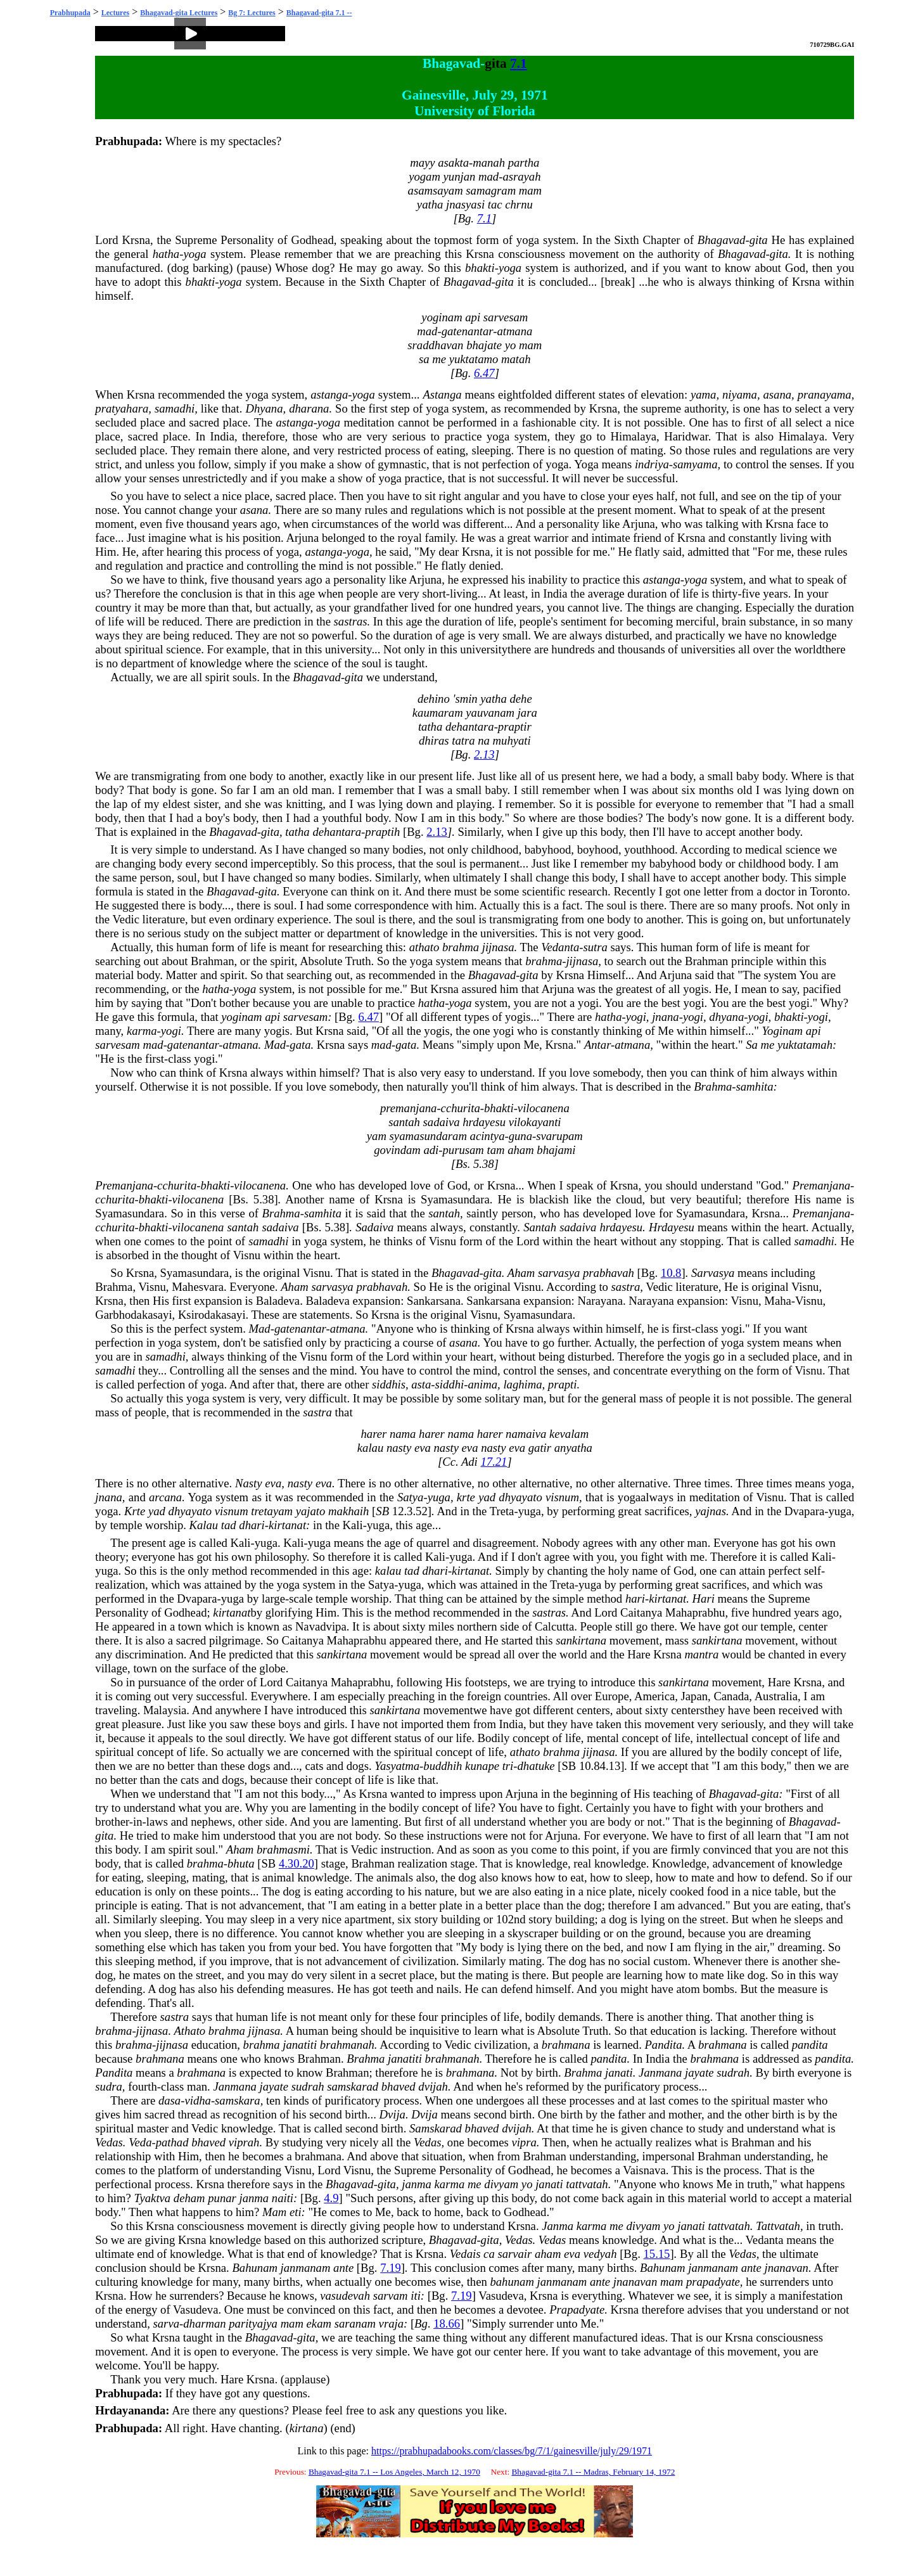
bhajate (484, 345)
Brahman (212, 961)
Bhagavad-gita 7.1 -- (319, 12)
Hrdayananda (130, 2410)
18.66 (446, 2323)
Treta (502, 1511)
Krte (134, 1511)
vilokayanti (535, 1122)
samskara (237, 2100)
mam (530, 190)
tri (508, 1765)
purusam (463, 1150)
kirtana (307, 2428)
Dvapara (804, 1511)
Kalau (204, 1525)
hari (635, 1598)
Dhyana (264, 408)
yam (376, 1136)
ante (343, 2267)
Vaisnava (644, 2170)
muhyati (512, 740)
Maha (777, 1300)
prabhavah (608, 1272)
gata (300, 1044)
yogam (424, 176)
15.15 (656, 2253)
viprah (244, 2142)
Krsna (136, 240)
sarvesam (505, 317)
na (484, 740)
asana (777, 394)
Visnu (442, 1241)
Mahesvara (198, 1286)
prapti (562, 1384)
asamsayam (435, 190)
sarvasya (559, 1272)
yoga (527, 240)
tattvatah (587, 2184)
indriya (652, 464)
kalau (370, 1447)
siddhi (449, 1384)
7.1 (518, 63)
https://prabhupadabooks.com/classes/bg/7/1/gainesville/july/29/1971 (511, 2450)
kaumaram (437, 712)
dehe (520, 698)
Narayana (599, 1300)
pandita (810, 2044)
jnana (665, 1016)
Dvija (392, 2114)
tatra (463, 740)
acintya (487, 1136)
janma (416, 2184)
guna (520, 1136)
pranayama (825, 394)
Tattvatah (778, 2226)
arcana (165, 1497)
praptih (382, 831)
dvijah (433, 2086)
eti (296, 2212)
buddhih (442, 1765)
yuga (439, 1497)
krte (466, 1497)
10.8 (671, 1272)
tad (228, 1525)
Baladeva (278, 1300)
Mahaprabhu (695, 1612)
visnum (562, 1497)
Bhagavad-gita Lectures (178, 12)
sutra (596, 947)
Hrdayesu (671, 1227)
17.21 (493, 1461)
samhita (755, 1086)
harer (374, 1433)
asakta (453, 162)
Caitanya (641, 1612)
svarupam (559, 1136)
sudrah (733, 2072)
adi (430, 1150)
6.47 (484, 373)
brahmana (566, 2044)
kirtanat (287, 1525)
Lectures (115, 12)
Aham (521, 1272)
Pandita (663, 2044)
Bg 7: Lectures (251, 12)
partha (524, 162)
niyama (739, 394)
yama (703, 394)
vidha (197, 2100)
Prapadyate (576, 2309)
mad (488, 176)
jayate (699, 2072)
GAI (847, 44)
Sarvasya (712, 1272)
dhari (251, 1525)
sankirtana (581, 1640)
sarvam (390, 2295)
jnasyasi (465, 204)
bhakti (480, 267)
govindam (397, 1150)
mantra (701, 1654)
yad (486, 1497)
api (472, 317)
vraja (391, 2323)
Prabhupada (70, 12)
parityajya (253, 2323)
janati (619, 2072)
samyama (695, 464)
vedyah (600, 2253)
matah (516, 359)
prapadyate (713, 2281)
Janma (557, 2226)
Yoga (586, 464)
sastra (626, 1286)
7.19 (390, 2267)
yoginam (441, 317)
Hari (703, 1598)
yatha (430, 204)
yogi (588, 1002)
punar (222, 2198)
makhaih (348, 1511)
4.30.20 (296, 1863)
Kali (353, 1525)
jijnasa (498, 947)
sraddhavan (435, 345)
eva (422, 1447)
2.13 (484, 754)
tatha (430, 726)
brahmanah (347, 2044)
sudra (108, 2086)
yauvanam (490, 712)
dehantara (469, 726)
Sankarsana (434, 1300)
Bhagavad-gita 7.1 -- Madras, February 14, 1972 (593, 2472)
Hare (638, 1654)
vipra (523, 2142)
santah (404, 1122)
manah (489, 162)
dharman (204, 2323)
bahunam (511, 2281)
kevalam (569, 1433)
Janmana (660, 2072)
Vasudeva (501, 2295)
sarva (166, 2323)
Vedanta (560, 947)
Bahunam (255, 2267)
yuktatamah (805, 1044)
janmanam (306, 2267)
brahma (460, 947)
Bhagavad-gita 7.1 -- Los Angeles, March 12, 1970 (394, 2472)
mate (702, 1877)
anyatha (573, 1447)
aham (520, 1150)
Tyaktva (152, 2198)
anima (482, 1384)
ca (489, 2253)
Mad (275, 1044)
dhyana (726, 1016)
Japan (694, 1696)
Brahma (713, 1086)
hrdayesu (484, 1122)
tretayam (272, 1511)
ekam (319, 2323)
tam (496, 1150)
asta (421, 1384)
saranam (355, 2323)
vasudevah (345, 2295)
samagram (491, 190)
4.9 (331, 2198)
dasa (169, 2100)
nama (403, 1433)
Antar (597, 1044)
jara (527, 712)
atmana (514, 331)
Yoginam (782, 1030)
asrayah (521, 176)
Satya (410, 1497)
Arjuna (638, 523)
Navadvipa (321, 1626)
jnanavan (786, 2267)
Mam (274, 2212)
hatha (166, 253)
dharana (309, 408)
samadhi (175, 408)
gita (495, 63)
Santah (539, 1227)
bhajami (556, 1150)
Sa (752, 1044)
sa (424, 359)
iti (416, 2295)
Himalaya (634, 436)
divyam (501, 2184)
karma (142, 1030)
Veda (140, 2142)
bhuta (241, 1863)
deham (189, 2198)
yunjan (459, 176)
